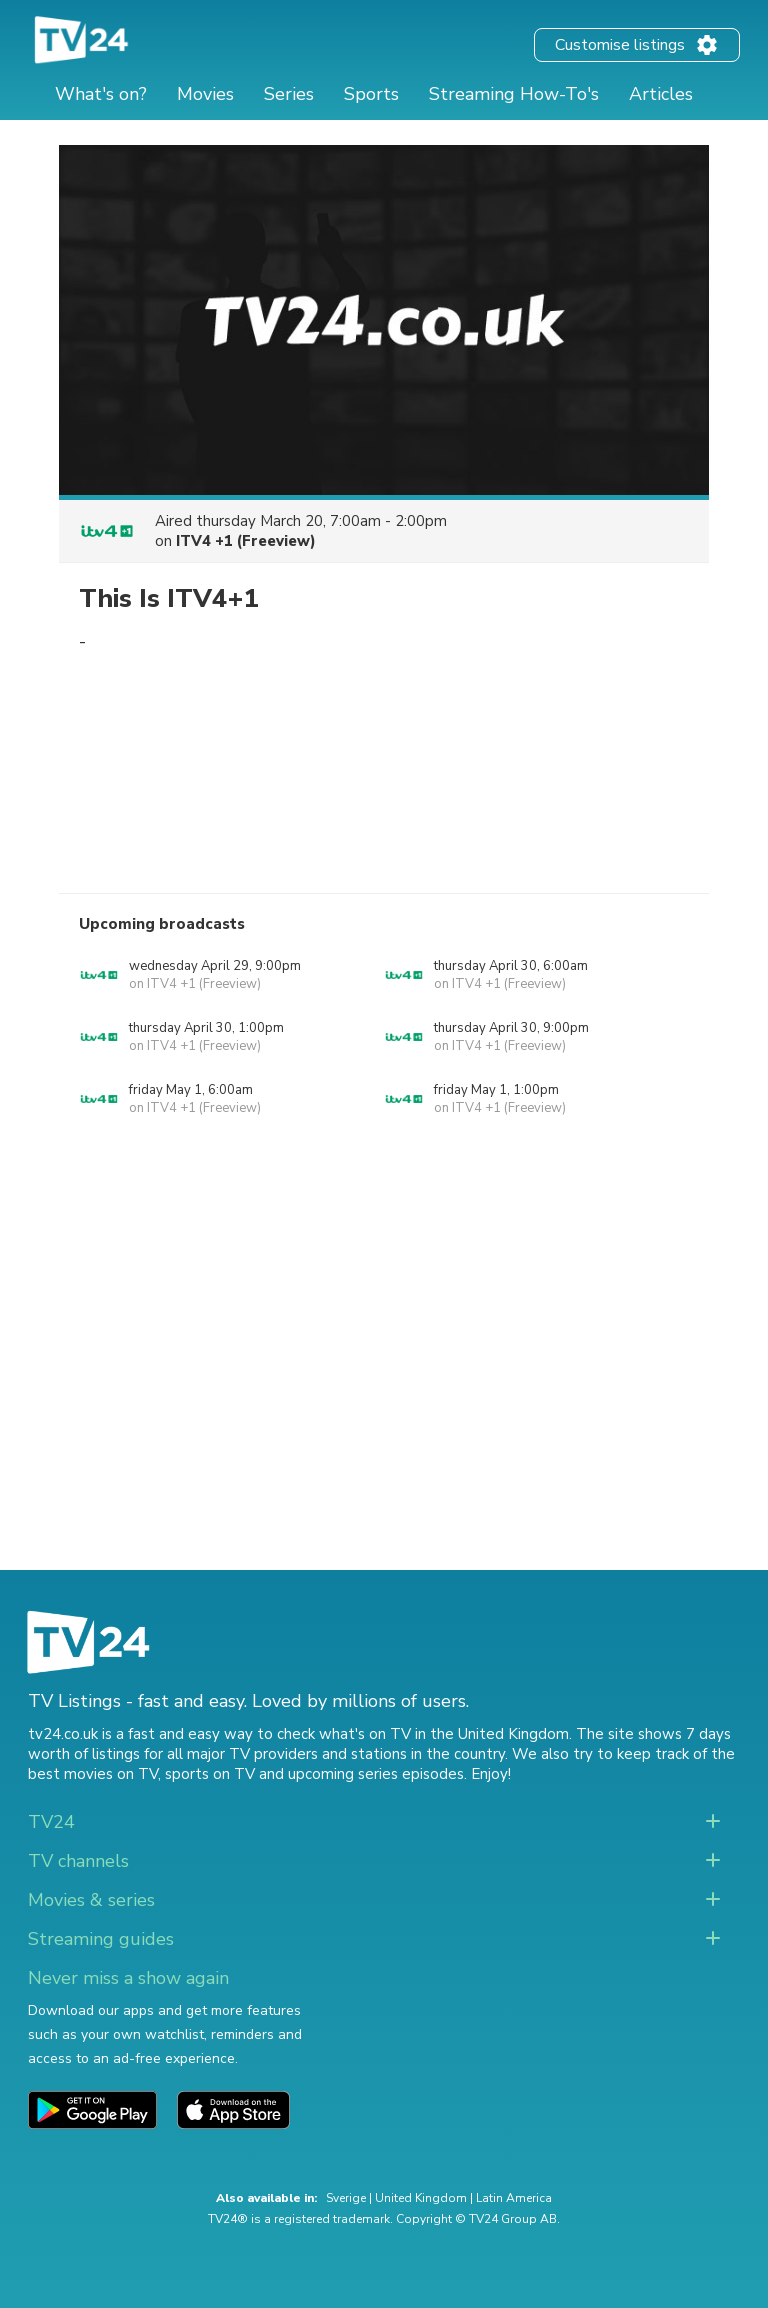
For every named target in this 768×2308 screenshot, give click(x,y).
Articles (661, 94)
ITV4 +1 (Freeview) (246, 541)
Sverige (346, 2198)
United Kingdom (421, 2198)
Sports (371, 94)
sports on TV (210, 1774)
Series (289, 94)
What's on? (101, 94)
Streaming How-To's (514, 94)
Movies (205, 94)
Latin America (514, 2198)
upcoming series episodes (376, 1774)
